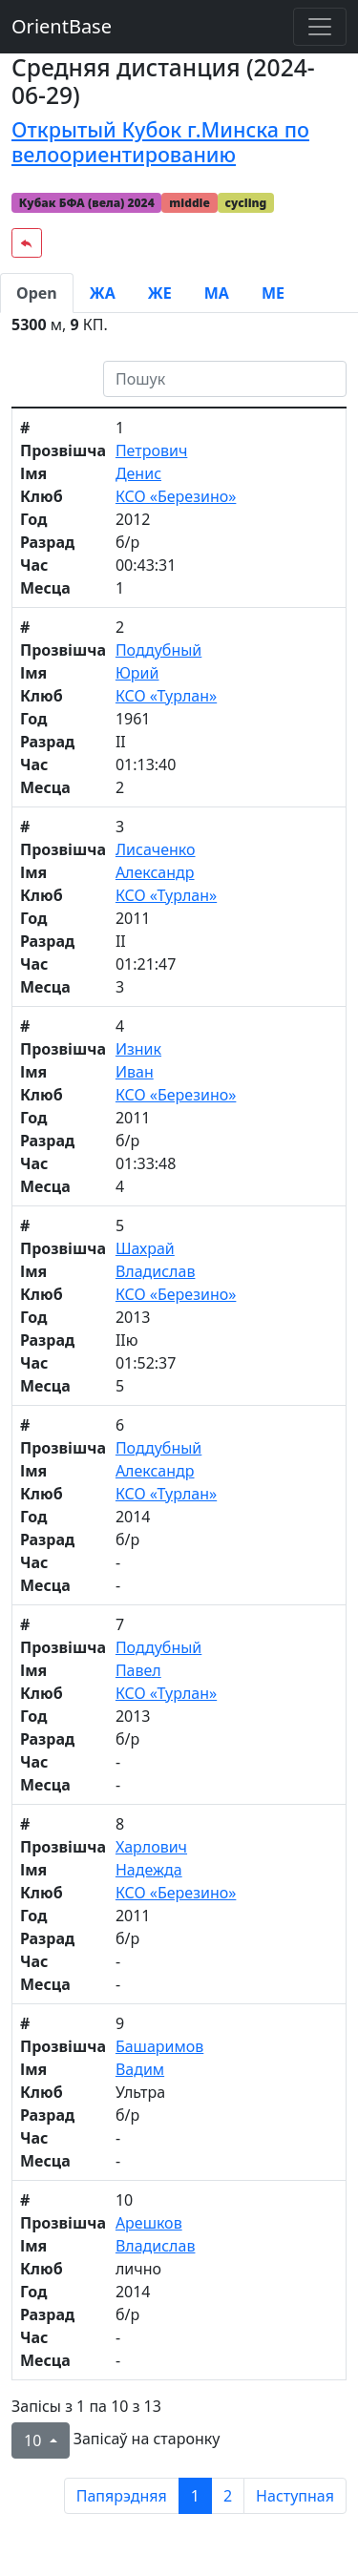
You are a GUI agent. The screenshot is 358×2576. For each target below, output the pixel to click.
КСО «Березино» (176, 496)
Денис (138, 473)
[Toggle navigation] (320, 27)
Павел (138, 1670)
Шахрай (145, 1248)
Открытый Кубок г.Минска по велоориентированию (160, 141)
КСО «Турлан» (166, 695)
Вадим (140, 2069)
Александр (155, 872)
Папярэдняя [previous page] (121, 2495)
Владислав (156, 1271)
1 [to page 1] (195, 2495)
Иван (135, 1071)
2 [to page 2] (227, 2495)
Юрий (137, 672)
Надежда (149, 1869)
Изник (138, 1048)
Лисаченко (156, 849)
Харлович (151, 1846)
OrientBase (61, 26)
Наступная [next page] (295, 2495)
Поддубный (158, 649)
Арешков (149, 2222)
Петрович (151, 450)
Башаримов (159, 2046)
